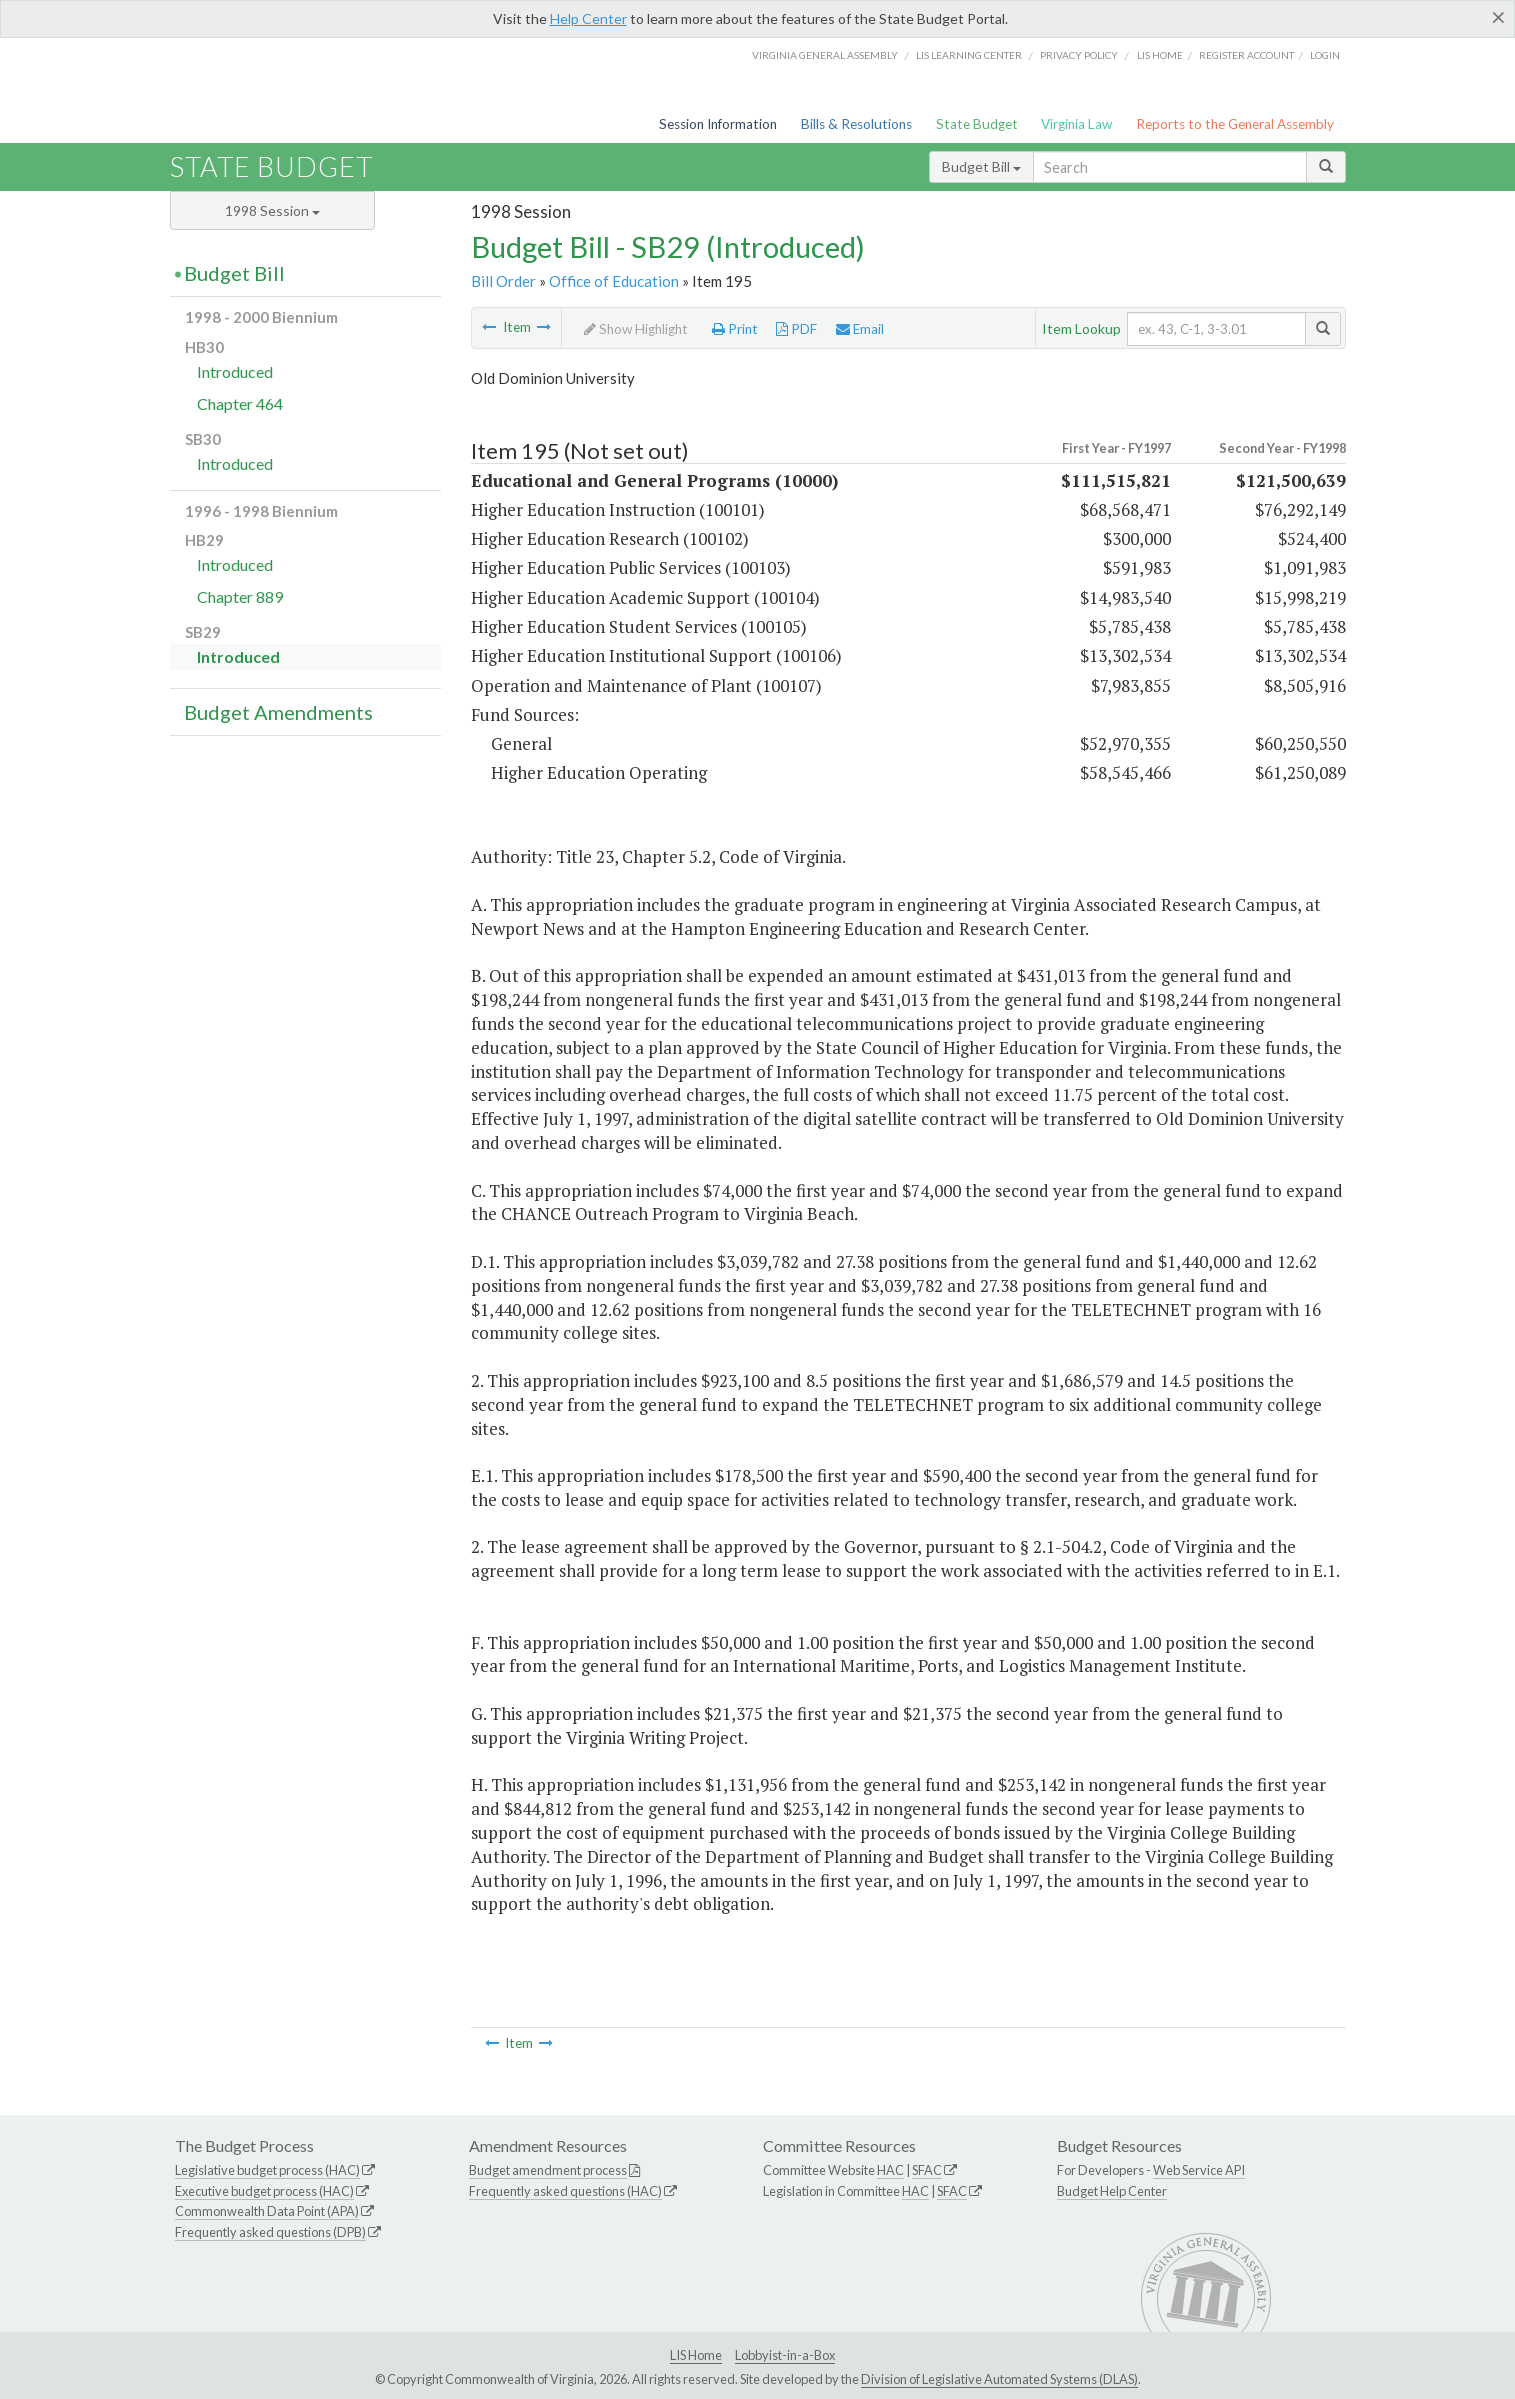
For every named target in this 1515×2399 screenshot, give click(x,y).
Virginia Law (1076, 124)
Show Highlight (636, 329)
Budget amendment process (548, 2170)
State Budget (977, 124)
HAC (890, 2170)
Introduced (235, 371)
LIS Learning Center (969, 55)
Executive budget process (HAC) (264, 2191)
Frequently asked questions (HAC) (565, 2191)
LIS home (1160, 55)
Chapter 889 (240, 596)
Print (735, 329)
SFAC (927, 2170)
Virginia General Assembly (825, 55)
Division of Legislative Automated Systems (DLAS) (999, 2379)
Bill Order (503, 281)
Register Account (1246, 55)
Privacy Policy (1079, 55)
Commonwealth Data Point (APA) (267, 2211)
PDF (796, 329)
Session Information (718, 124)
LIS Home (696, 2355)
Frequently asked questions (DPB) (270, 2232)
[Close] (1498, 17)
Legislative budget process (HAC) (267, 2170)
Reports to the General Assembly (1235, 124)
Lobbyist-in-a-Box (785, 2355)
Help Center (588, 18)
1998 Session (272, 210)
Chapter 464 (240, 403)
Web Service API (1199, 2170)
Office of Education (614, 281)
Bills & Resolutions (856, 124)
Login (1325, 55)
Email (860, 329)
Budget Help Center (1112, 2191)
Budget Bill (981, 166)
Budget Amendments (278, 712)
